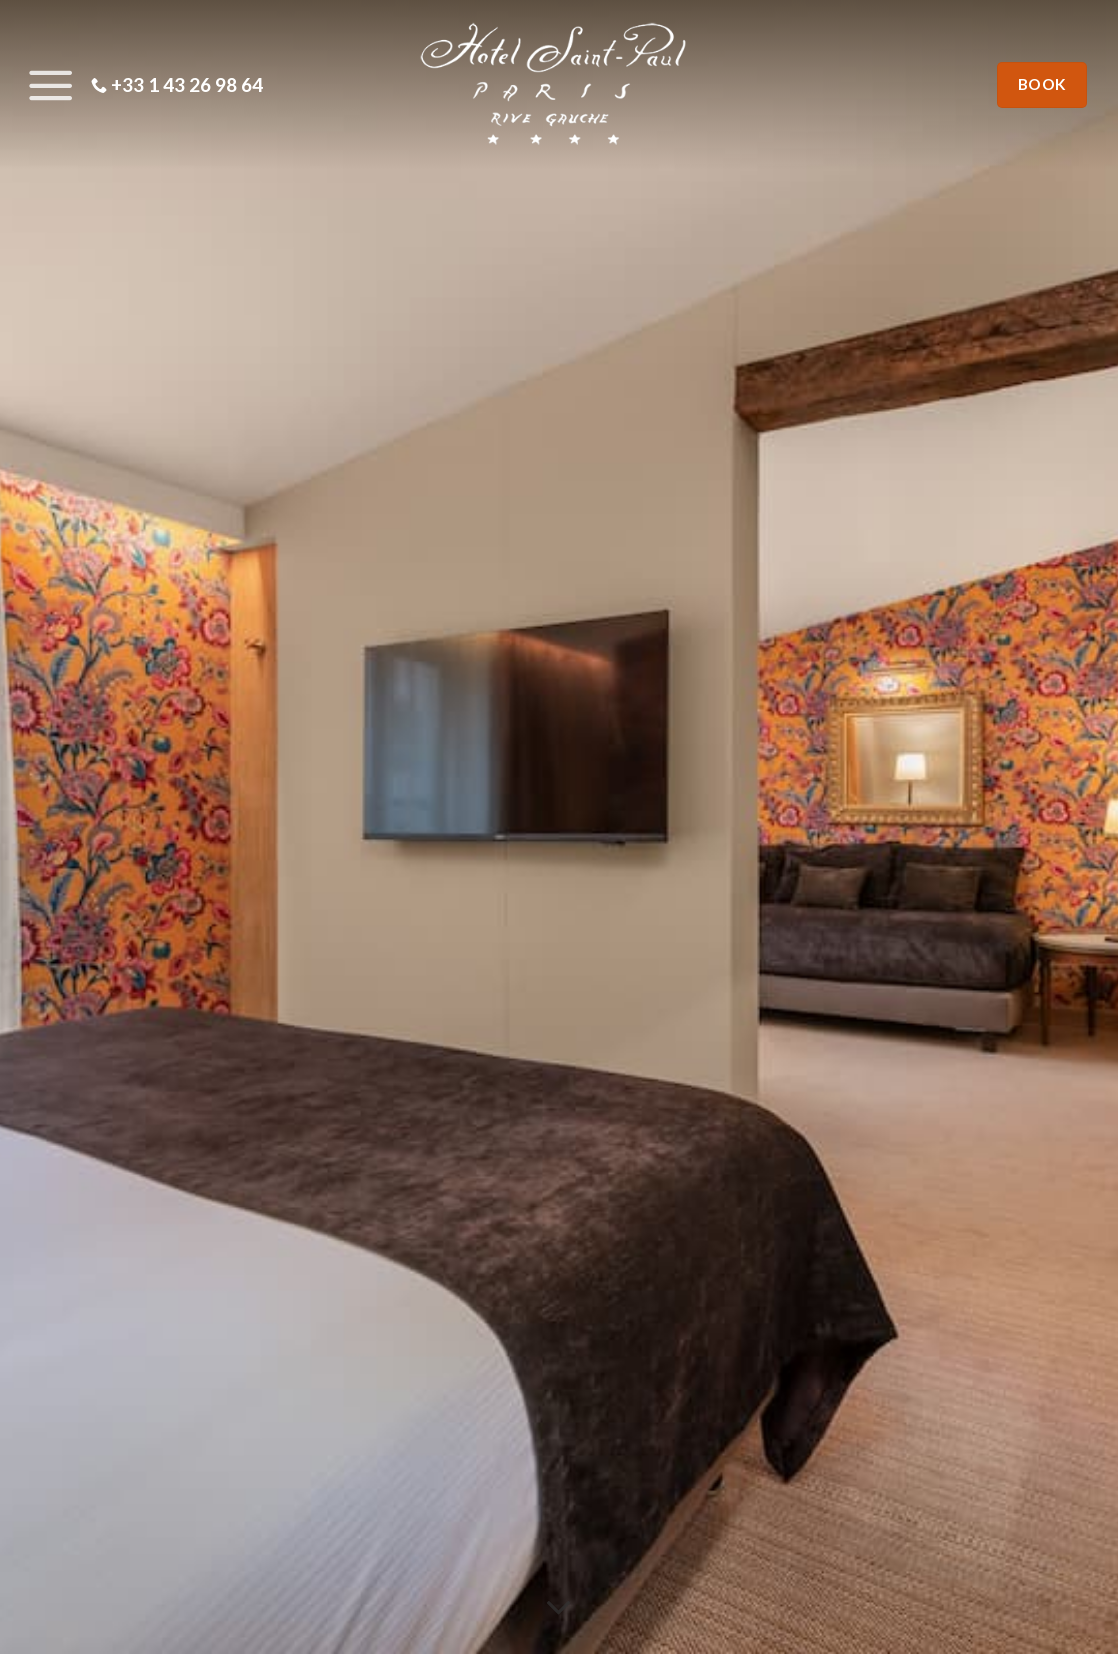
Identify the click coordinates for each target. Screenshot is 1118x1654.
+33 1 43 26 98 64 (177, 84)
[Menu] (46, 84)
